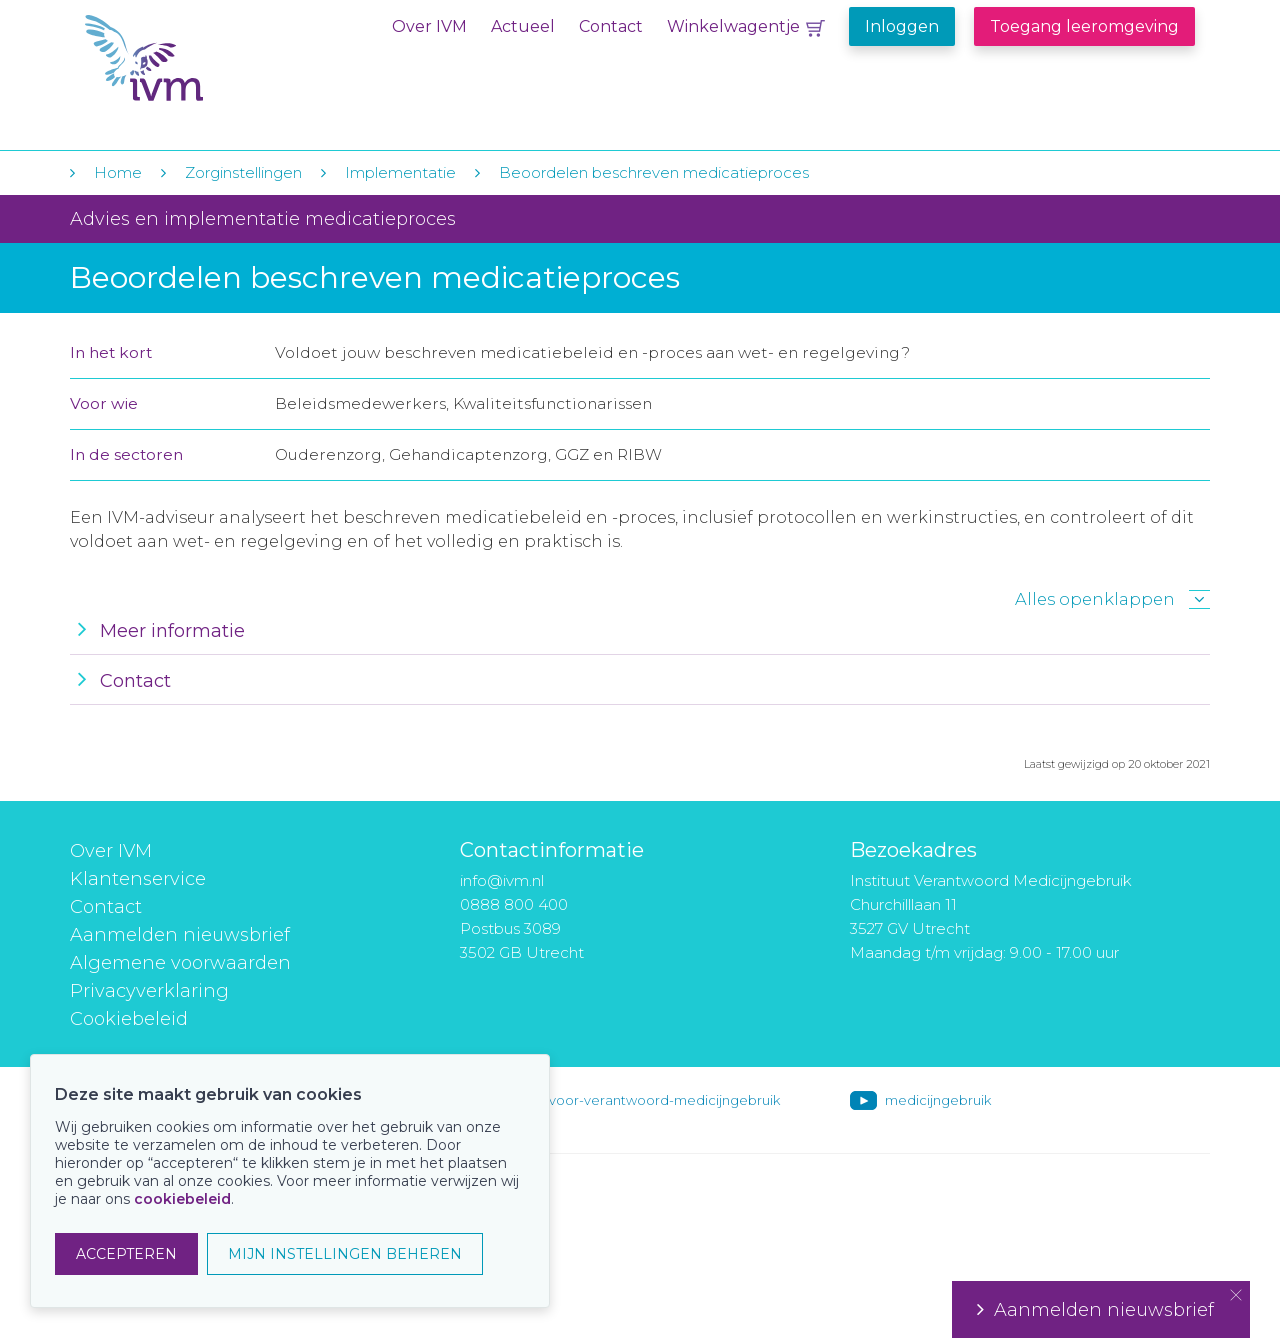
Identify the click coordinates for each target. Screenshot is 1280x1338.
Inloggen (902, 26)
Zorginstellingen (243, 172)
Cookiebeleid (129, 1019)
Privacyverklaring (149, 991)
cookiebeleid (182, 1199)
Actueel (523, 26)
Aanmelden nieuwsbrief (180, 935)
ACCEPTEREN (126, 1254)
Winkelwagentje (733, 26)
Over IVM (429, 26)
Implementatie (400, 172)
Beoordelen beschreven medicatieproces (654, 172)
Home (118, 172)
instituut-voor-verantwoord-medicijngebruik (637, 1100)
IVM (207, 58)
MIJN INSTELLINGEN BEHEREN (345, 1254)
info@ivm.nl (502, 880)
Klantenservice (138, 879)
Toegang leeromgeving (1084, 26)
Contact (611, 26)
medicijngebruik (938, 1100)
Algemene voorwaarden (180, 963)
